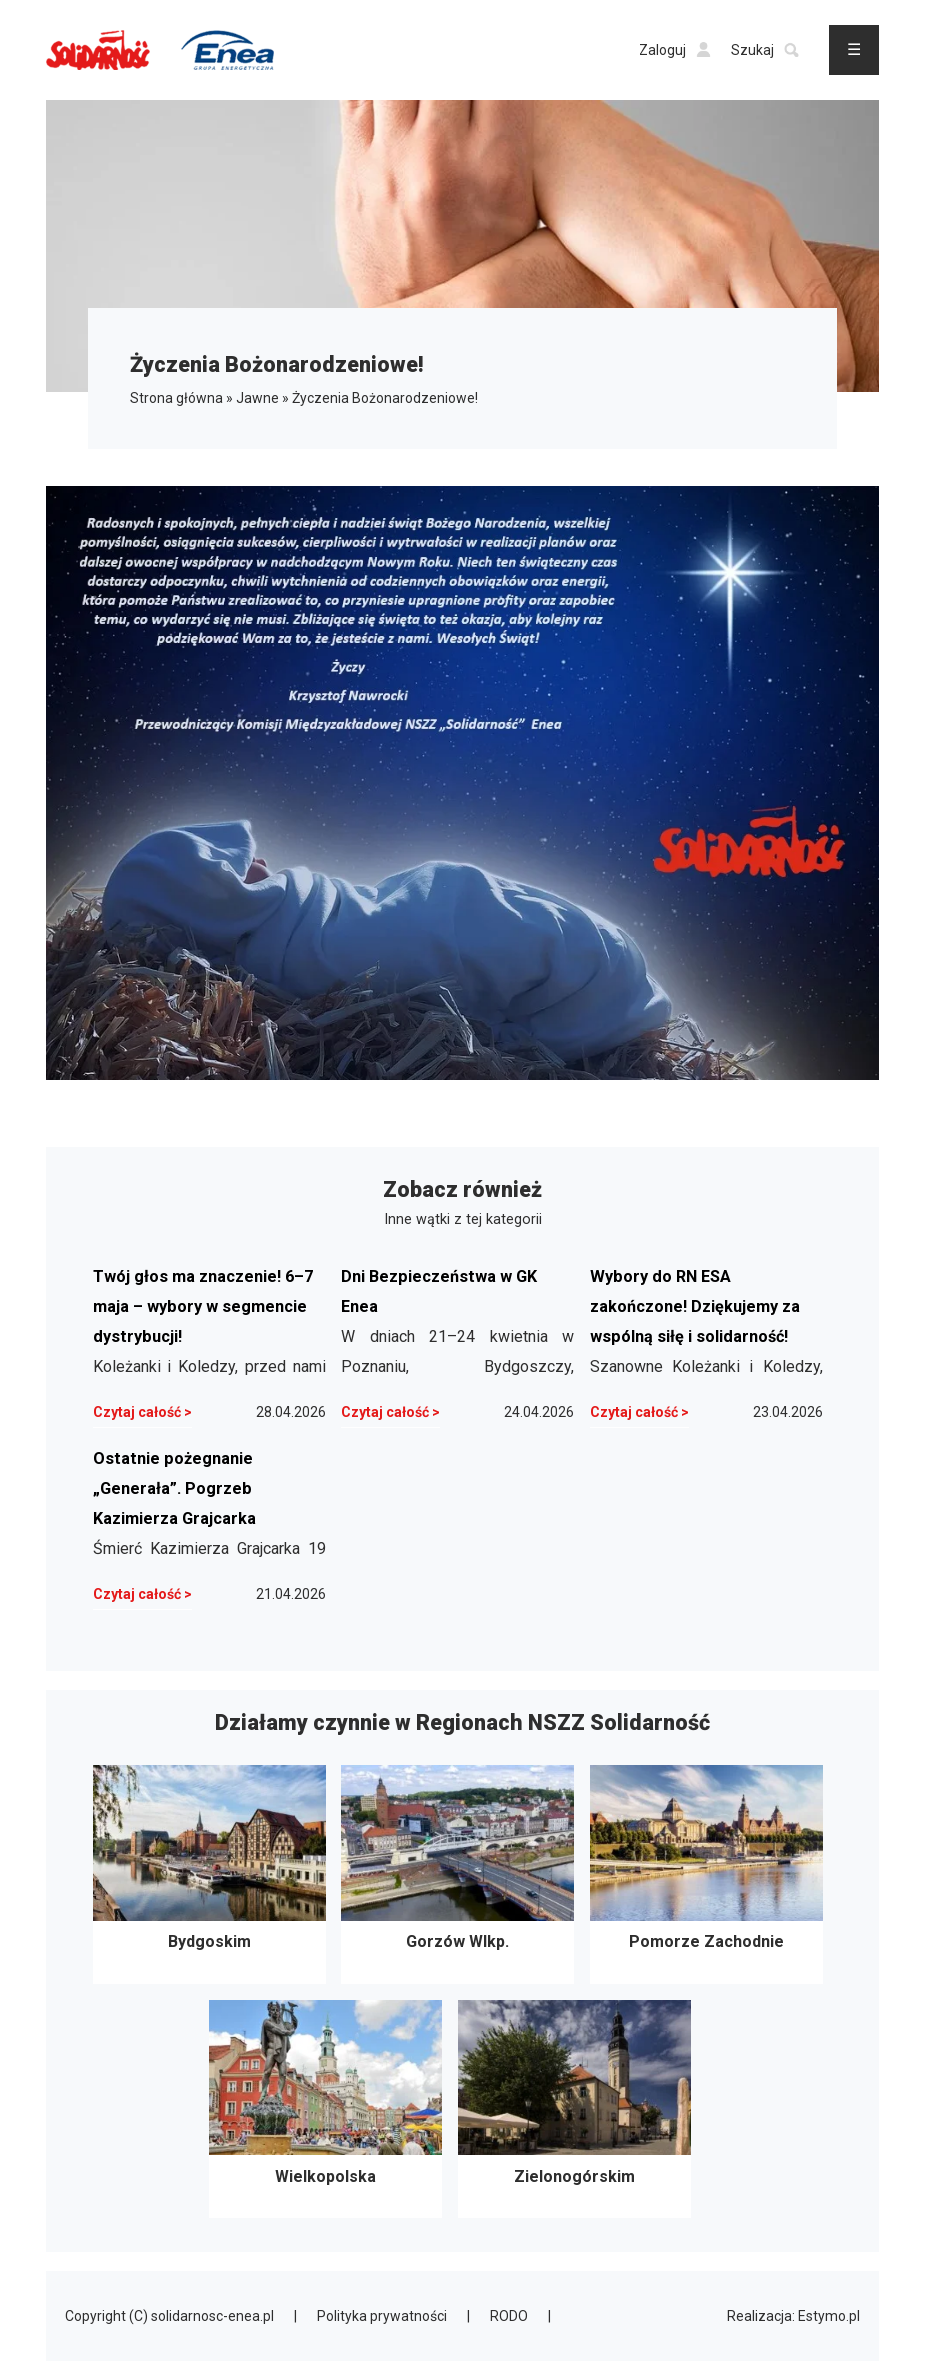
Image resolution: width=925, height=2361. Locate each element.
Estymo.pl (829, 2316)
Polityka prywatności (382, 2316)
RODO (509, 2316)
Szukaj (765, 50)
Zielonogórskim (574, 2109)
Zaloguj (675, 50)
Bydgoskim (209, 1874)
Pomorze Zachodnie (706, 1874)
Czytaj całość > (142, 1412)
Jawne (257, 398)
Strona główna (176, 398)
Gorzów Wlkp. (457, 1874)
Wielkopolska (325, 2109)
